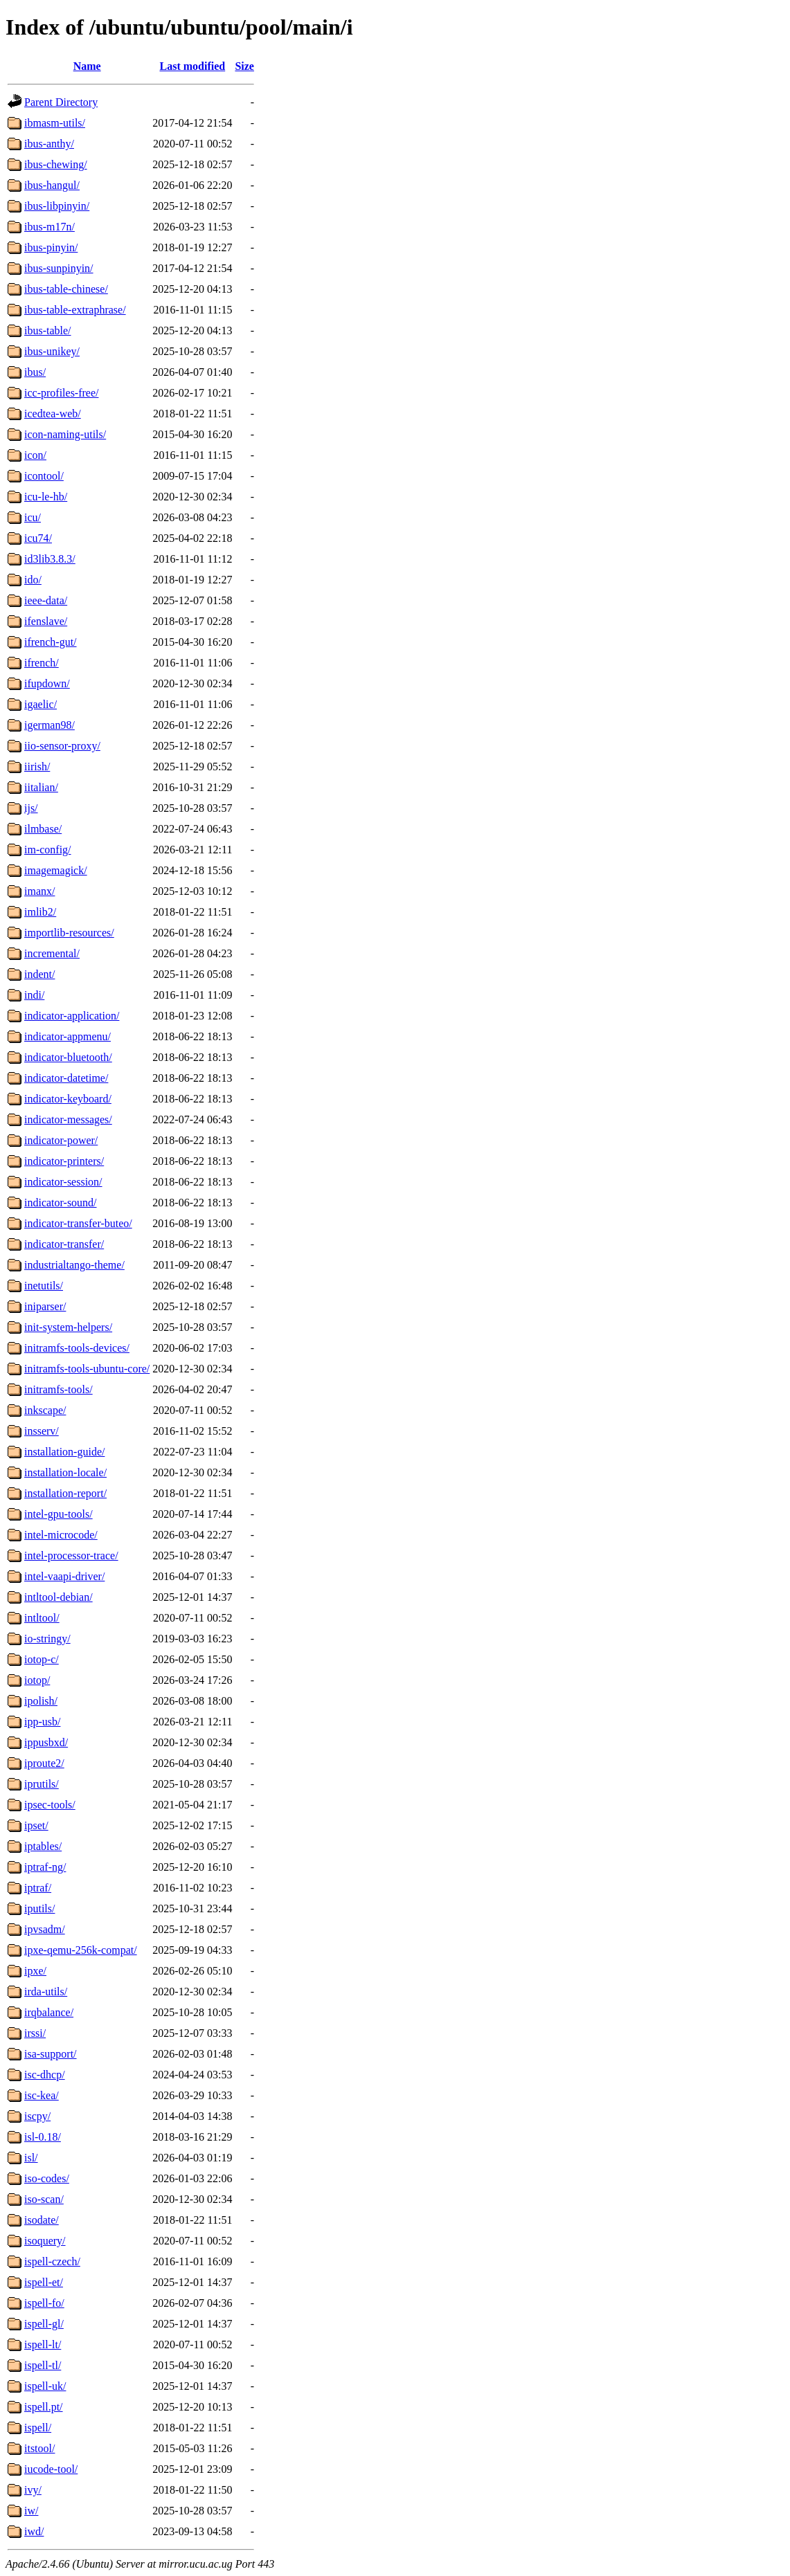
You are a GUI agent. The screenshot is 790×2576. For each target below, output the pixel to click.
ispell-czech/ (52, 2261)
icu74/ (38, 538)
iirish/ (37, 766)
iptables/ (43, 1846)
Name (87, 66)
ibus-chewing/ (55, 164)
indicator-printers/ (64, 1161)
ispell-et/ (43, 2282)
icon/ (35, 455)
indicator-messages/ (68, 1119)
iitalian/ (41, 787)
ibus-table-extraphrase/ (75, 310)
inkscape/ (45, 1410)
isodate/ (41, 2220)
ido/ (33, 580)
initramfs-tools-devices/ (76, 1348)
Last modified (193, 66)
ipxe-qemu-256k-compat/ (80, 1950)
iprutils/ (41, 1784)
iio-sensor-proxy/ (62, 746)
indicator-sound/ (60, 1202)
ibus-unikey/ (52, 351)
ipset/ (36, 1825)
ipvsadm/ (44, 1929)
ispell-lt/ (42, 2344)
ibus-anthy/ (49, 143)
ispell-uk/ (45, 2386)
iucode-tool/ (51, 2469)
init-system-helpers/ (68, 1327)
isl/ (31, 2158)
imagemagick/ (55, 870)
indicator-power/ (61, 1140)
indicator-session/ (63, 1182)
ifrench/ (41, 663)
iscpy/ (37, 2116)
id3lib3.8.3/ (49, 559)
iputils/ (39, 1908)
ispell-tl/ (42, 2365)
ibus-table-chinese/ (66, 289)
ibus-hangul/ (52, 185)
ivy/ (33, 2490)
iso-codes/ (46, 2178)
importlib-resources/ (69, 932)
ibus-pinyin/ (51, 247)
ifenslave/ (45, 621)
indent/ (39, 974)
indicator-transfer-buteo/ (78, 1223)
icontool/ (44, 476)
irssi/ (35, 2033)
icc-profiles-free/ (61, 393)
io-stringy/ (47, 1638)
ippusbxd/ (46, 1742)
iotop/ (37, 1680)
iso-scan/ (44, 2199)
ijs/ (31, 808)
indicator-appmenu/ (67, 1036)
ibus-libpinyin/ (56, 206)
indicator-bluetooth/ (68, 1057)
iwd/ (34, 2531)
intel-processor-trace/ (71, 1555)
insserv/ (41, 1431)
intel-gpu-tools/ (58, 1514)
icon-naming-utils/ (65, 434)
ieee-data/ (45, 600)
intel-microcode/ (61, 1535)
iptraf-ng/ (45, 1867)
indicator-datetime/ (66, 1078)
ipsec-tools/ (49, 1805)
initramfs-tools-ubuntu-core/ (87, 1369)
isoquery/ (45, 2241)
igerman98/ (49, 725)
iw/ (31, 2510)
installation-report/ (65, 1493)
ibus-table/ (47, 330)
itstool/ (39, 2448)
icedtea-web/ (52, 413)
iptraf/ (37, 1888)
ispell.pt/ (43, 2407)
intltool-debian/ (58, 1597)
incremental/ (52, 953)
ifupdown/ (47, 683)
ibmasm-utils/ (54, 123)
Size (244, 66)
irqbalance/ (48, 2012)
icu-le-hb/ (45, 496)
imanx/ (39, 891)
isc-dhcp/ (44, 2074)
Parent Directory (61, 102)
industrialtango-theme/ (74, 1265)
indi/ (34, 995)
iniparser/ (45, 1306)
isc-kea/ (41, 2095)
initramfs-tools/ (58, 1389)
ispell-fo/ (44, 2303)
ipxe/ (35, 1971)
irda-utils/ (45, 1991)
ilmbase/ (43, 829)
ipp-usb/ (42, 1721)
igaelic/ (40, 704)
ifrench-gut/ (50, 642)
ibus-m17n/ (49, 227)
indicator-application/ (71, 1016)
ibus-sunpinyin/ (58, 268)
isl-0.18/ (42, 2137)
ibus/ (35, 372)
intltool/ (42, 1618)
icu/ (32, 517)
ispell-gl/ (44, 2324)
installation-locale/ (65, 1472)
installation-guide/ (64, 1452)
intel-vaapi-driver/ (64, 1576)
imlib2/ (40, 912)
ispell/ (37, 2427)
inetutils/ (43, 1285)
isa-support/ (50, 2054)
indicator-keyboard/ (67, 1099)
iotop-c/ (41, 1659)
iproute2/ (44, 1763)
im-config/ (47, 849)
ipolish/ (40, 1701)
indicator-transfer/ (64, 1244)
